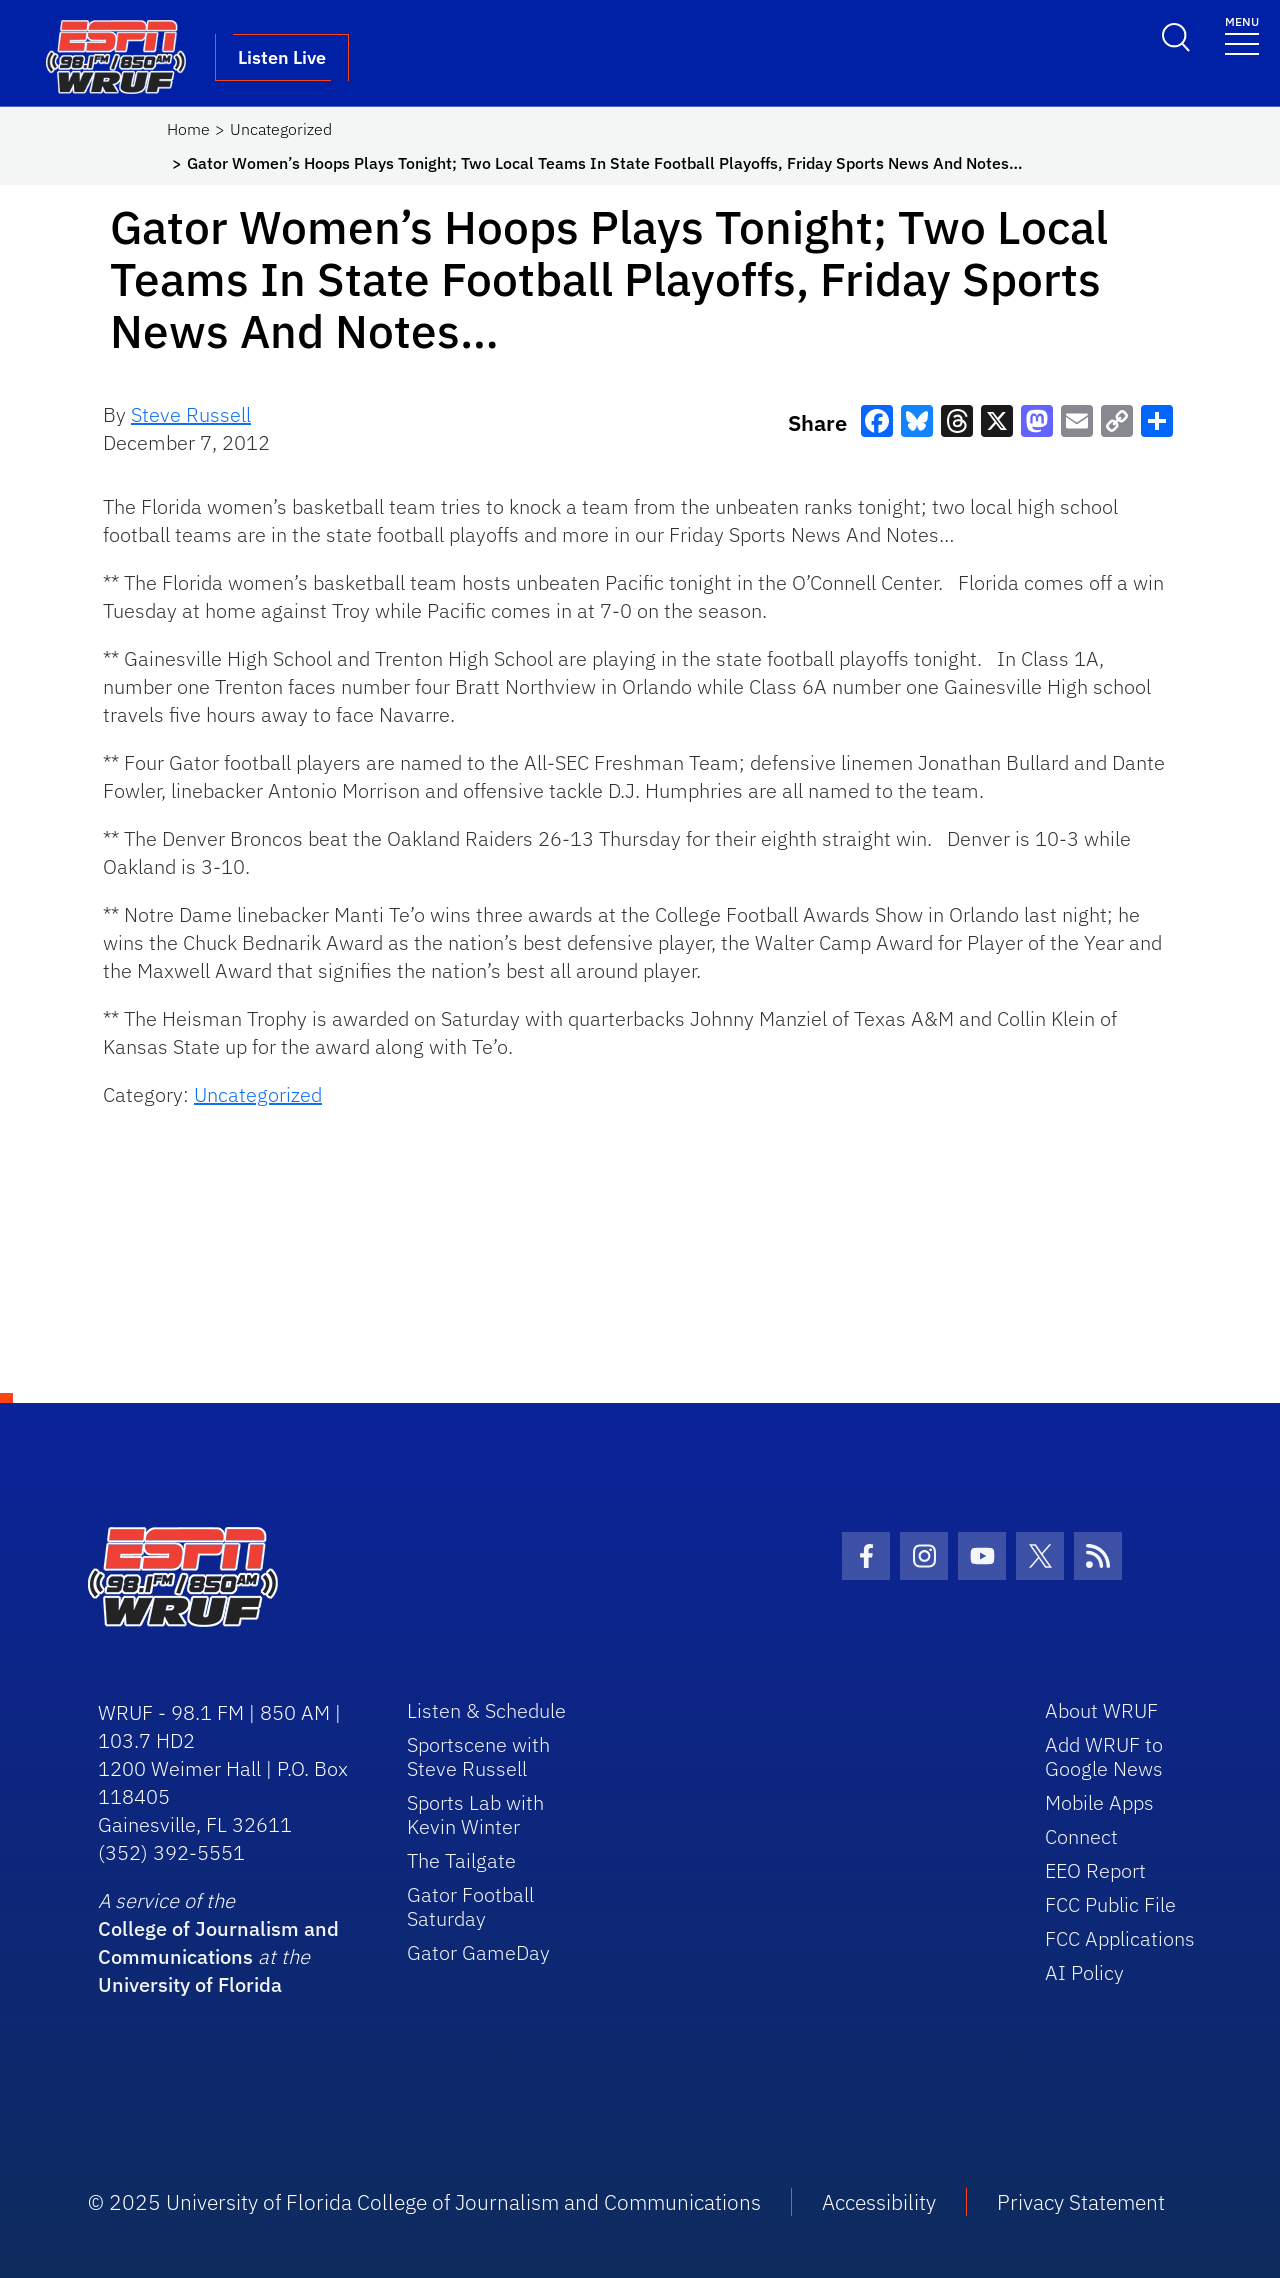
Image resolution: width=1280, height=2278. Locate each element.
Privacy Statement (1081, 2202)
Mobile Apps (1099, 1802)
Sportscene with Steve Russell (478, 1756)
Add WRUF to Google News (1104, 1756)
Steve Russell (191, 414)
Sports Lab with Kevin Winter (475, 1814)
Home (188, 129)
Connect (1081, 1836)
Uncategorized (281, 129)
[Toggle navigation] (1242, 34)
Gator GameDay (478, 1952)
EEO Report (1095, 1870)
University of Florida (190, 1984)
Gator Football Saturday (470, 1906)
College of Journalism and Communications (218, 1942)
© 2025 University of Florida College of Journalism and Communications (424, 2202)
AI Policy (1084, 1972)
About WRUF (1101, 1710)
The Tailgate (461, 1860)
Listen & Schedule (486, 1710)
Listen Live (282, 57)
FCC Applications (1120, 1938)
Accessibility (879, 2202)
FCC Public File (1110, 1904)
